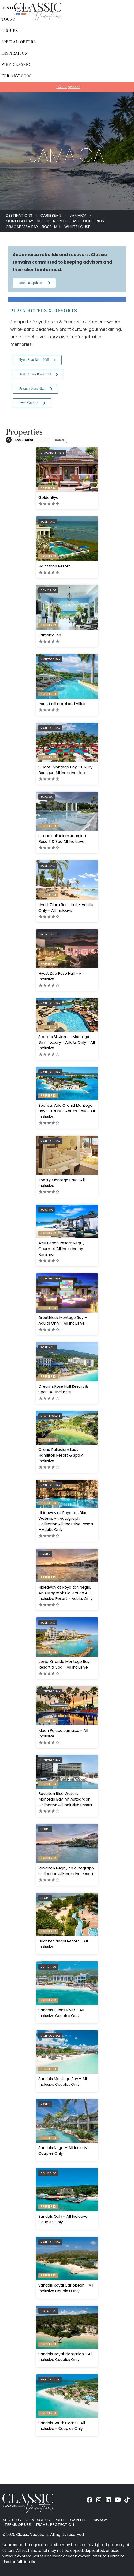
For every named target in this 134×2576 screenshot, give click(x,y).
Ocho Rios (93, 221)
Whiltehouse (77, 226)
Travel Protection (54, 2524)
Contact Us (38, 2520)
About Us (11, 2520)
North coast (66, 221)
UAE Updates (68, 87)
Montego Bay (19, 221)
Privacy (99, 2520)
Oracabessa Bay (22, 226)
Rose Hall (51, 226)
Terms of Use (18, 2524)
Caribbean (50, 215)
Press (59, 2520)
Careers (78, 2520)
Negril (43, 221)
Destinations (19, 215)
